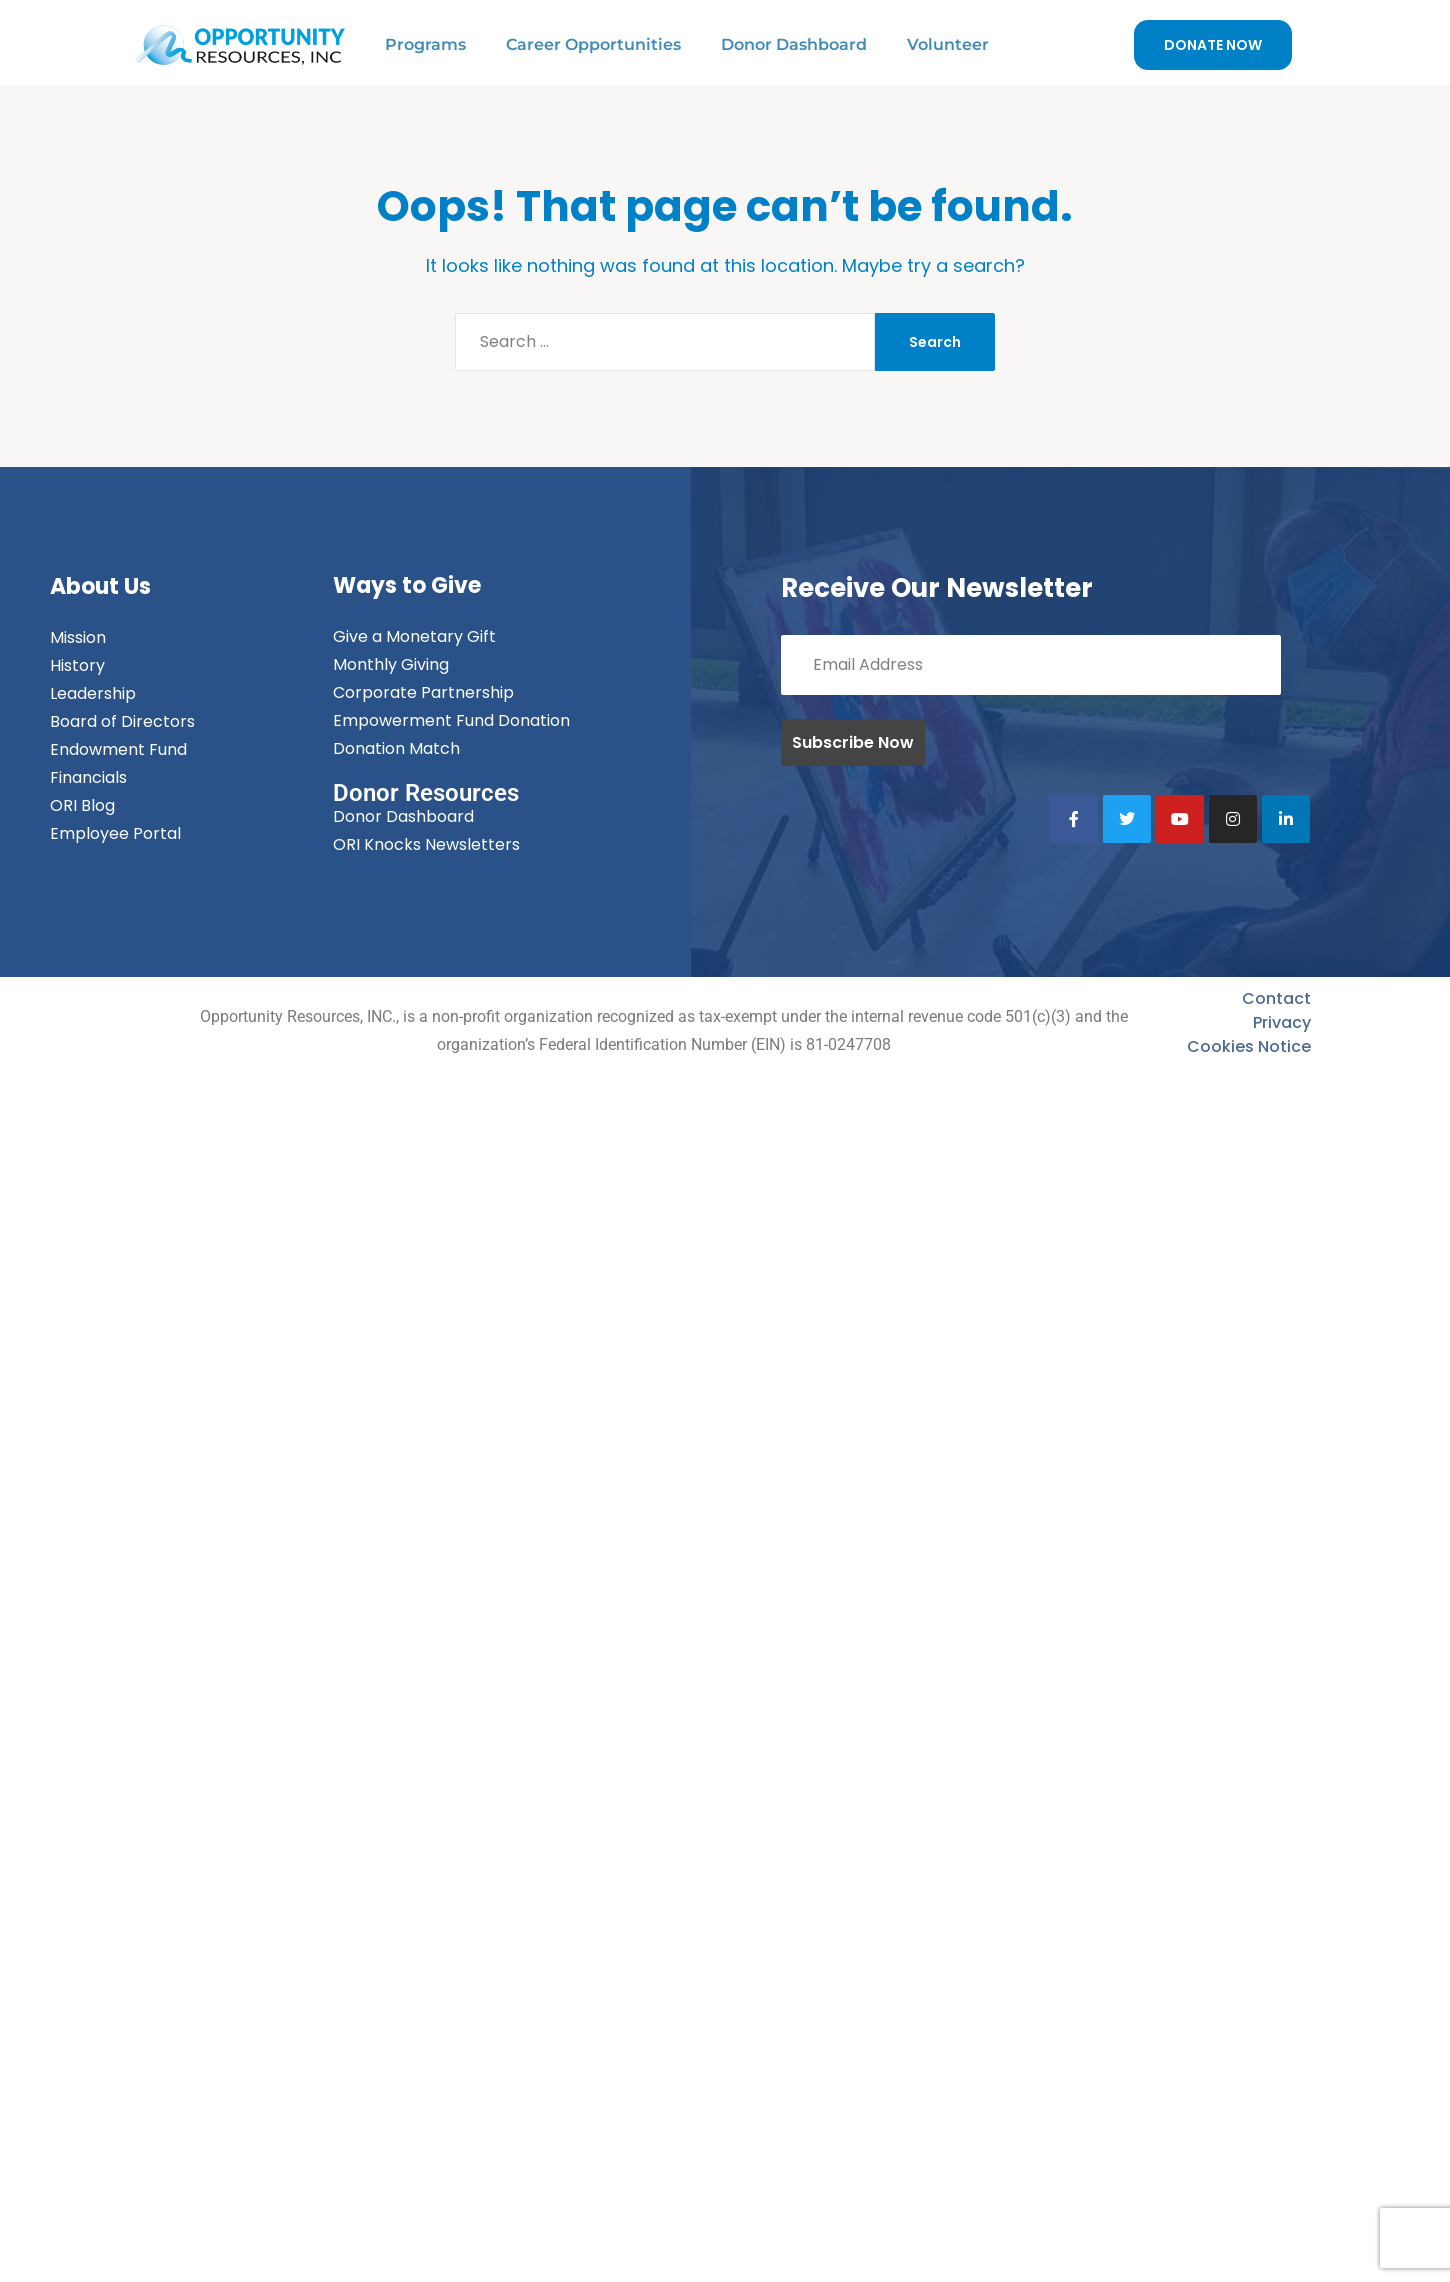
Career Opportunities (593, 44)
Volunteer (948, 44)
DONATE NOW (1213, 45)
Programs (425, 44)
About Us (100, 586)
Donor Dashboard (794, 44)
